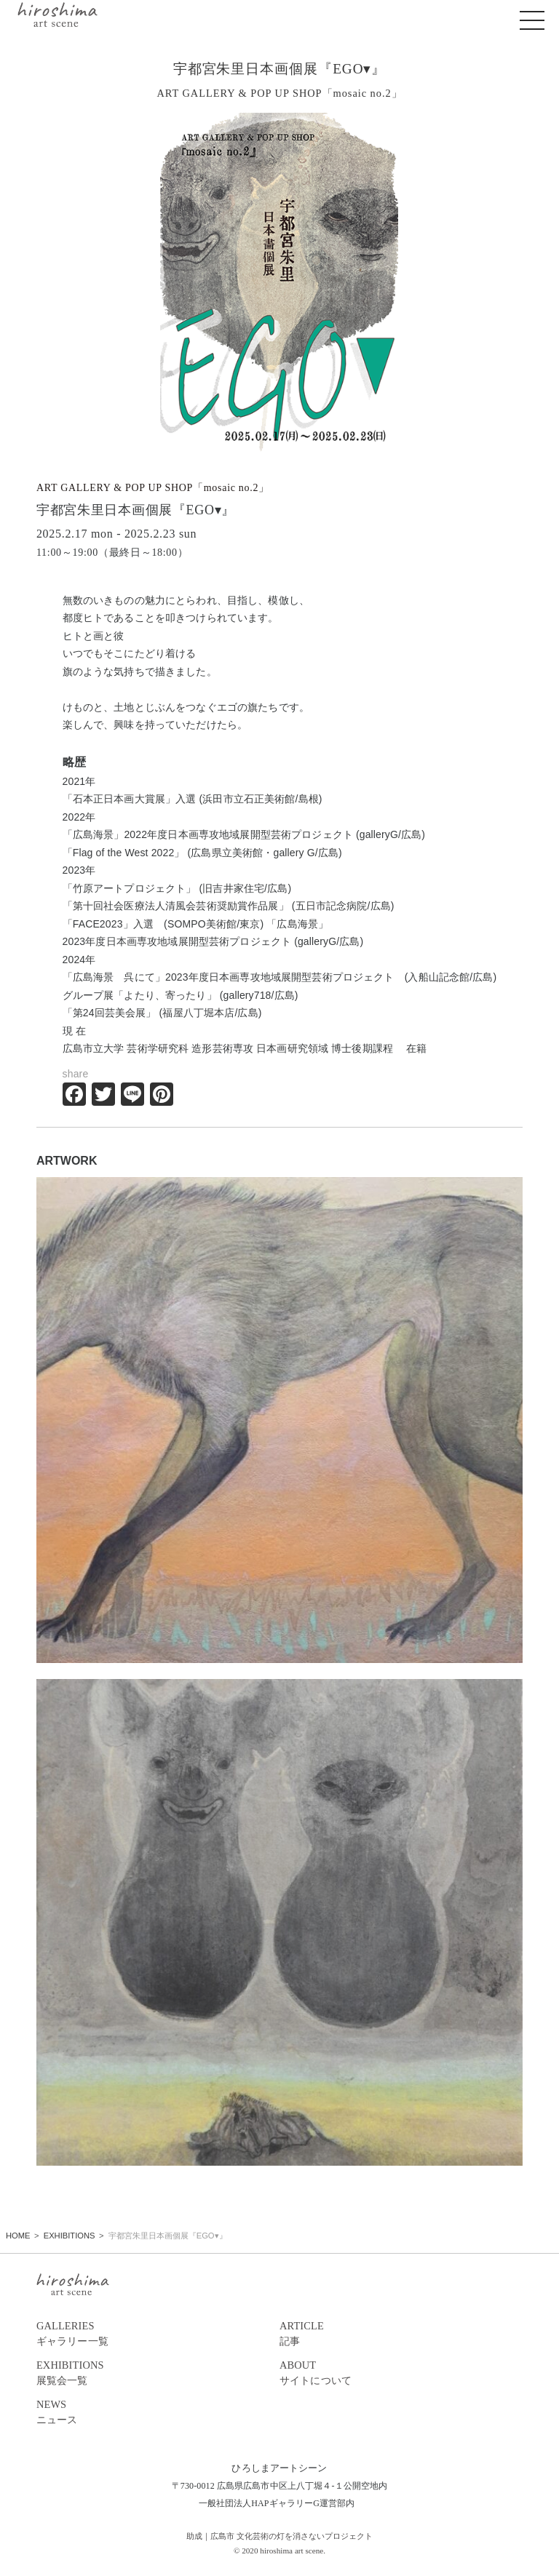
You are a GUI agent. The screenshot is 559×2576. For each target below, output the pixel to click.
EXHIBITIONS (158, 2373)
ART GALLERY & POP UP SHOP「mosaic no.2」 (152, 487)
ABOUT (401, 2373)
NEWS (158, 2413)
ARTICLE (401, 2334)
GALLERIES (158, 2334)
